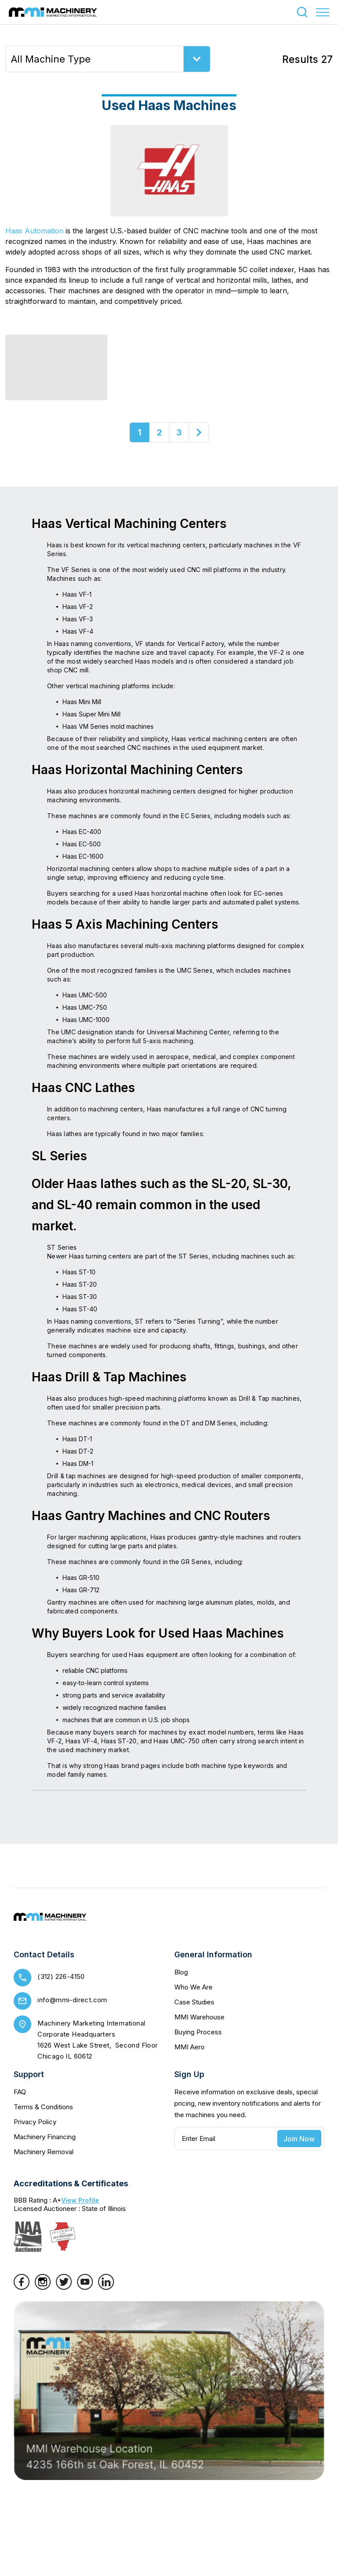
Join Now (299, 2138)
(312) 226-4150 (61, 1976)
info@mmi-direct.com (72, 2000)
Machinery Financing (45, 2137)
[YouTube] (85, 2287)
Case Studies (194, 2002)
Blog (181, 1972)
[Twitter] (64, 2287)
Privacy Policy (35, 2122)
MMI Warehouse (199, 2017)
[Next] (199, 432)
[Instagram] (43, 2287)
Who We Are (193, 1987)
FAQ (20, 2092)
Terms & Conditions (43, 2107)
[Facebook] (21, 2287)
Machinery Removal (43, 2152)
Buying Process (198, 2032)
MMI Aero (189, 2047)
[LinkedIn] (106, 2287)
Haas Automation (34, 230)
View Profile (80, 2200)
